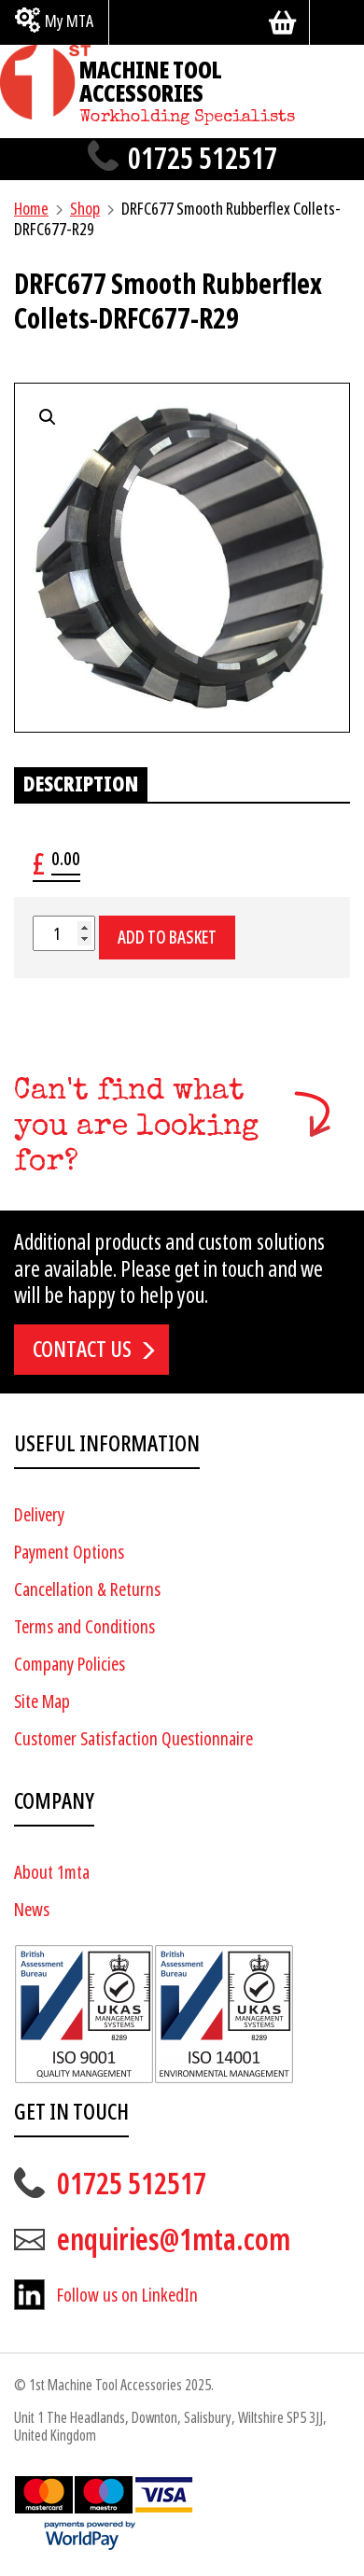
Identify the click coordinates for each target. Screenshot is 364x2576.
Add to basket (167, 937)
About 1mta (52, 1872)
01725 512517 (202, 159)
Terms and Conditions (84, 1627)
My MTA (69, 21)
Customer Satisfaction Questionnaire (133, 1739)
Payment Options (69, 1552)
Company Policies (69, 1664)
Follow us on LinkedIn (127, 2295)
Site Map (42, 1701)
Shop (85, 208)
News (31, 1910)
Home (31, 208)
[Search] (337, 22)
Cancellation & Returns (87, 1589)
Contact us (82, 1349)
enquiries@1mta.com (173, 2240)
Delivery (39, 1515)
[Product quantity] (64, 933)
